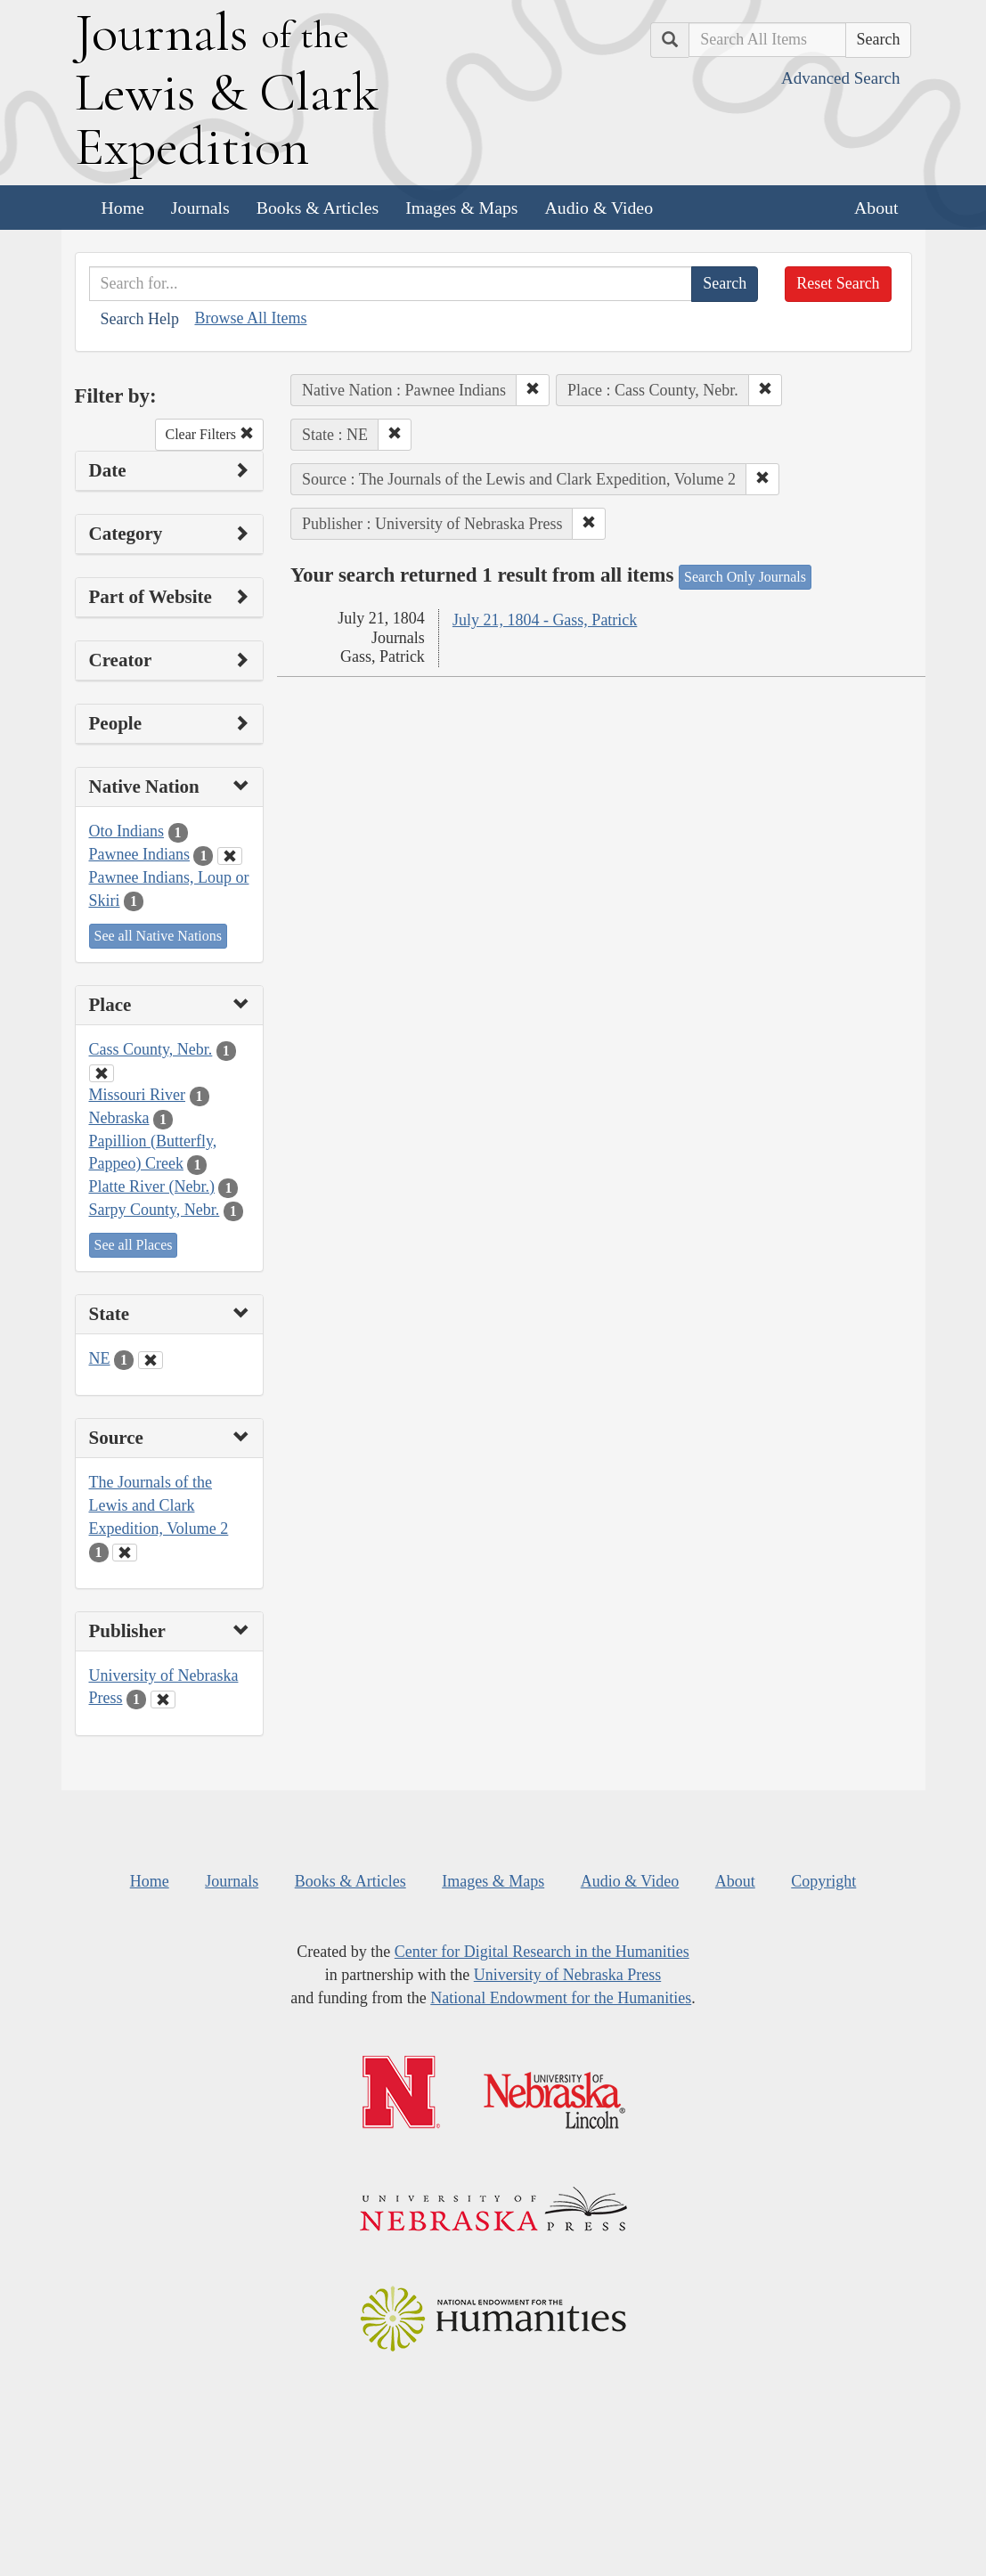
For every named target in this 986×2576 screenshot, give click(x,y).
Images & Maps (461, 207)
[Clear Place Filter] (101, 1073)
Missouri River (137, 1095)
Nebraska (119, 1118)
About (876, 207)
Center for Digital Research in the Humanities (542, 1952)
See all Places (133, 1244)
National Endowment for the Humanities (560, 1998)
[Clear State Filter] (150, 1360)
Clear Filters (209, 434)
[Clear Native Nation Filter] (229, 856)
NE (99, 1358)
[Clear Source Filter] (124, 1552)
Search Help (140, 319)
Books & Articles (318, 207)
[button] (533, 390)
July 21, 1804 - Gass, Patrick (544, 620)
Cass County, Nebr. (151, 1049)
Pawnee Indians (139, 854)
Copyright (823, 1881)
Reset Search (837, 283)
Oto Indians (127, 831)
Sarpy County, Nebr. (154, 1210)
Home (123, 207)
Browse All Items (250, 318)
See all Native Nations (158, 935)
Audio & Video (599, 207)
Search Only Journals (745, 576)
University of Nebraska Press (567, 1975)
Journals (200, 207)
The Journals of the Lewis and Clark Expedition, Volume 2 (159, 1505)
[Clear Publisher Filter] (163, 1699)
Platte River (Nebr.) (152, 1186)
